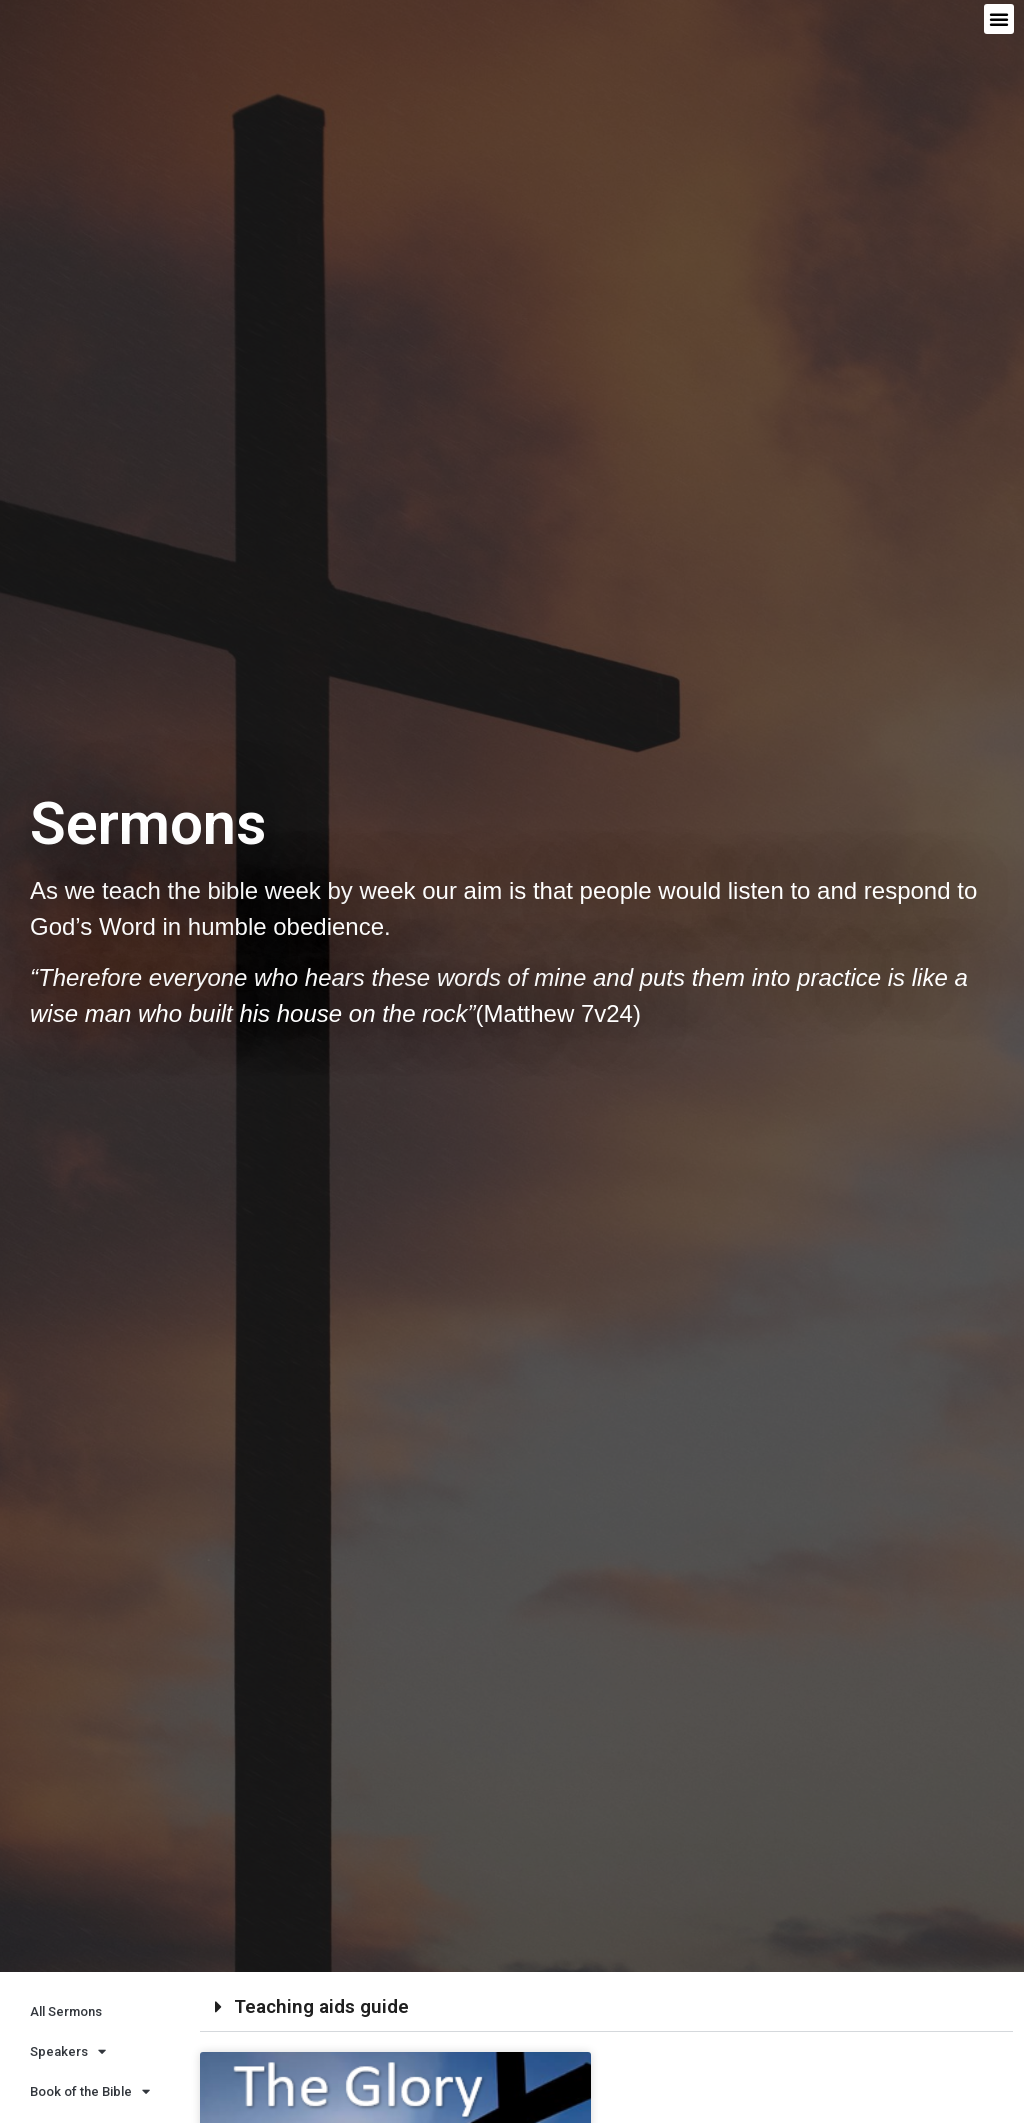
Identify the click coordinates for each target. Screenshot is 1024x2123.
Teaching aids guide (321, 2006)
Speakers (68, 2051)
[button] (999, 19)
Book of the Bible (90, 2091)
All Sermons (66, 2011)
